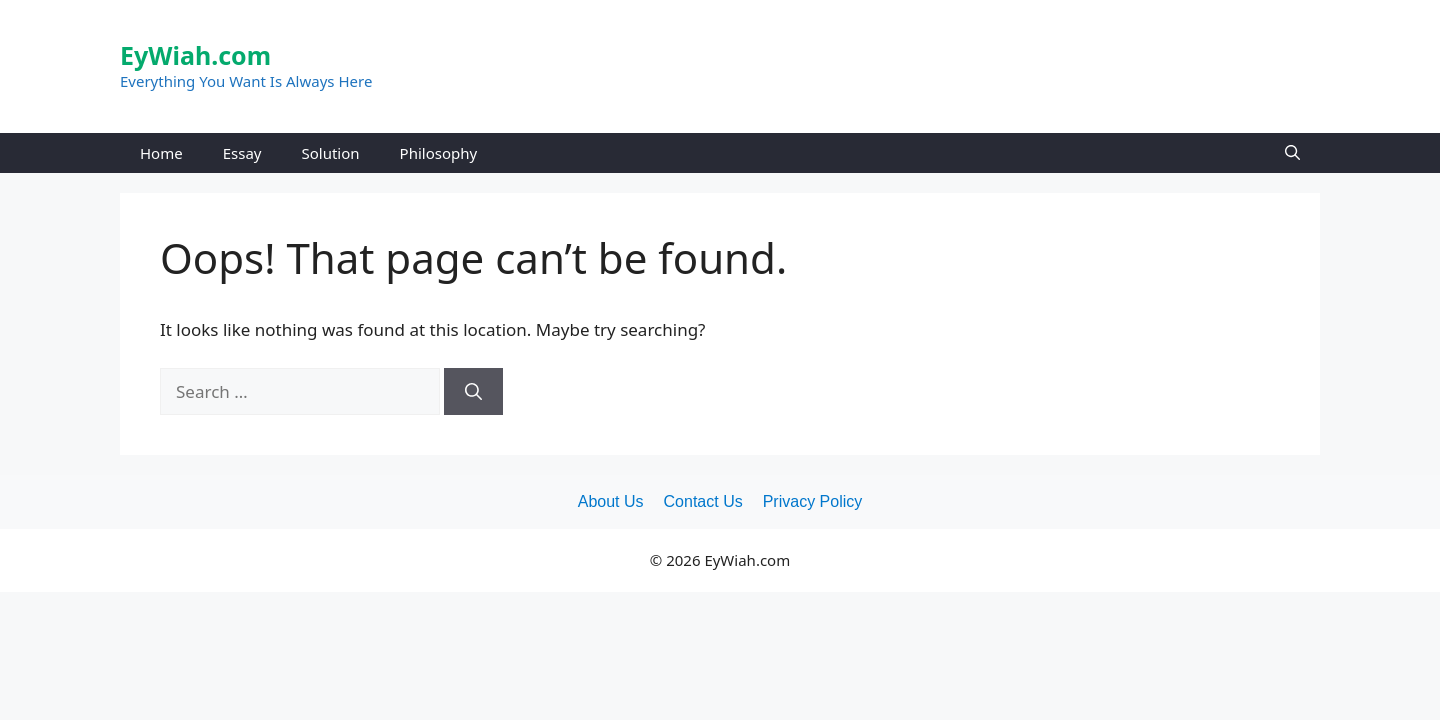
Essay (242, 153)
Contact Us (703, 501)
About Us (611, 501)
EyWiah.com (195, 55)
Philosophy (439, 153)
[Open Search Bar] (1292, 153)
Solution (330, 153)
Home (161, 153)
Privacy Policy (813, 501)
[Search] (473, 392)
